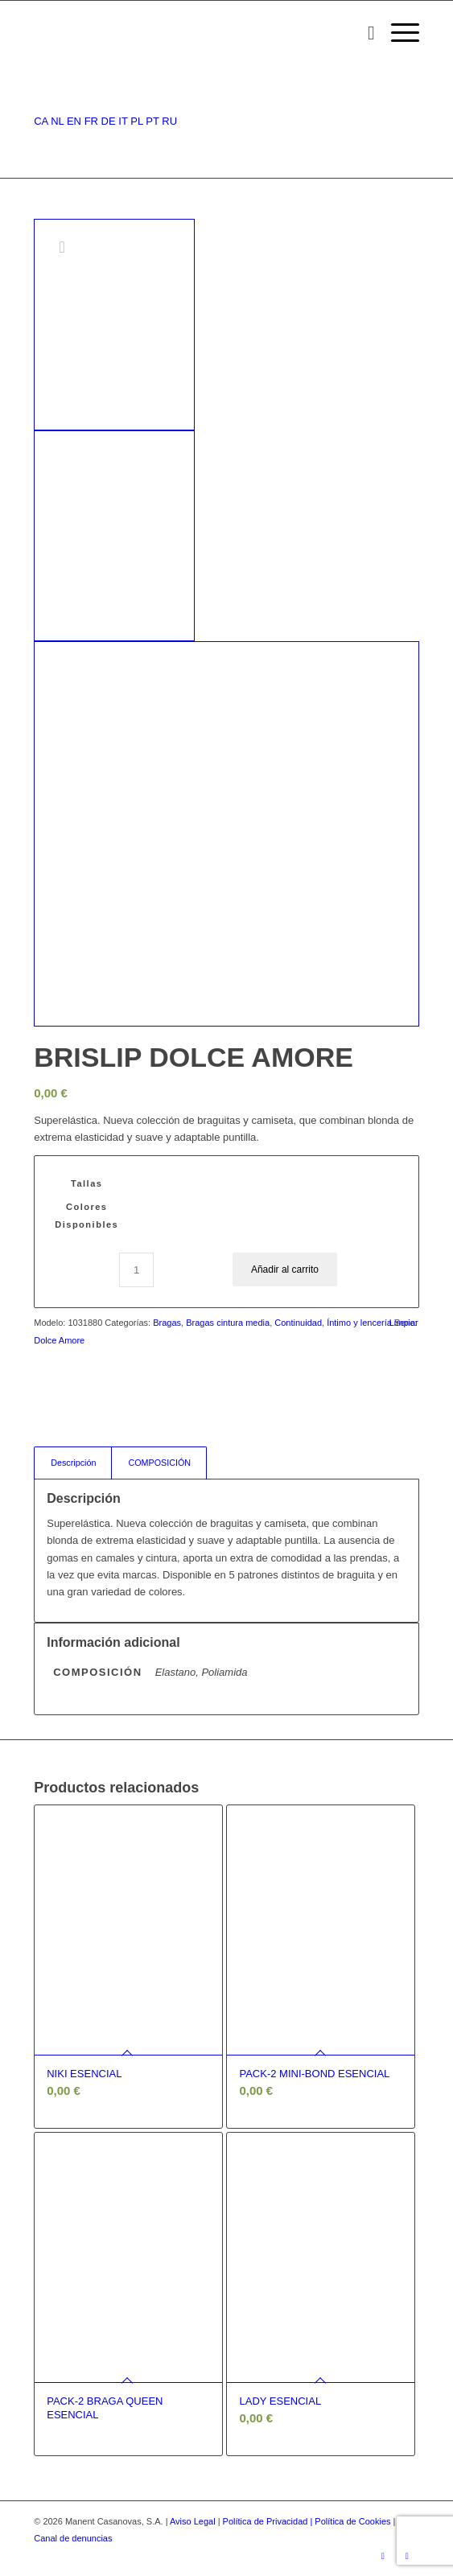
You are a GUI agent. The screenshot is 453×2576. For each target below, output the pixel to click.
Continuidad (298, 1322)
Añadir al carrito (285, 1269)
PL (136, 121)
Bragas (167, 1322)
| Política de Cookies (351, 2521)
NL (57, 121)
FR (91, 121)
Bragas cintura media (228, 1322)
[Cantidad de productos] (136, 1270)
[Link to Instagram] (383, 2556)
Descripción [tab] (73, 1462)
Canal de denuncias (73, 2538)
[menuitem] (363, 33)
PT (152, 121)
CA (40, 121)
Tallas (86, 1183)
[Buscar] (363, 33)
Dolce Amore (59, 1340)
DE (108, 121)
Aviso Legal (193, 2521)
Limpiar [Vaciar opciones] (403, 1323)
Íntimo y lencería (359, 1322)
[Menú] (397, 33)
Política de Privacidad (267, 2521)
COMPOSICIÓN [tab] (159, 1462)
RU (169, 121)
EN (74, 121)
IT (122, 121)
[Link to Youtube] (407, 2556)
